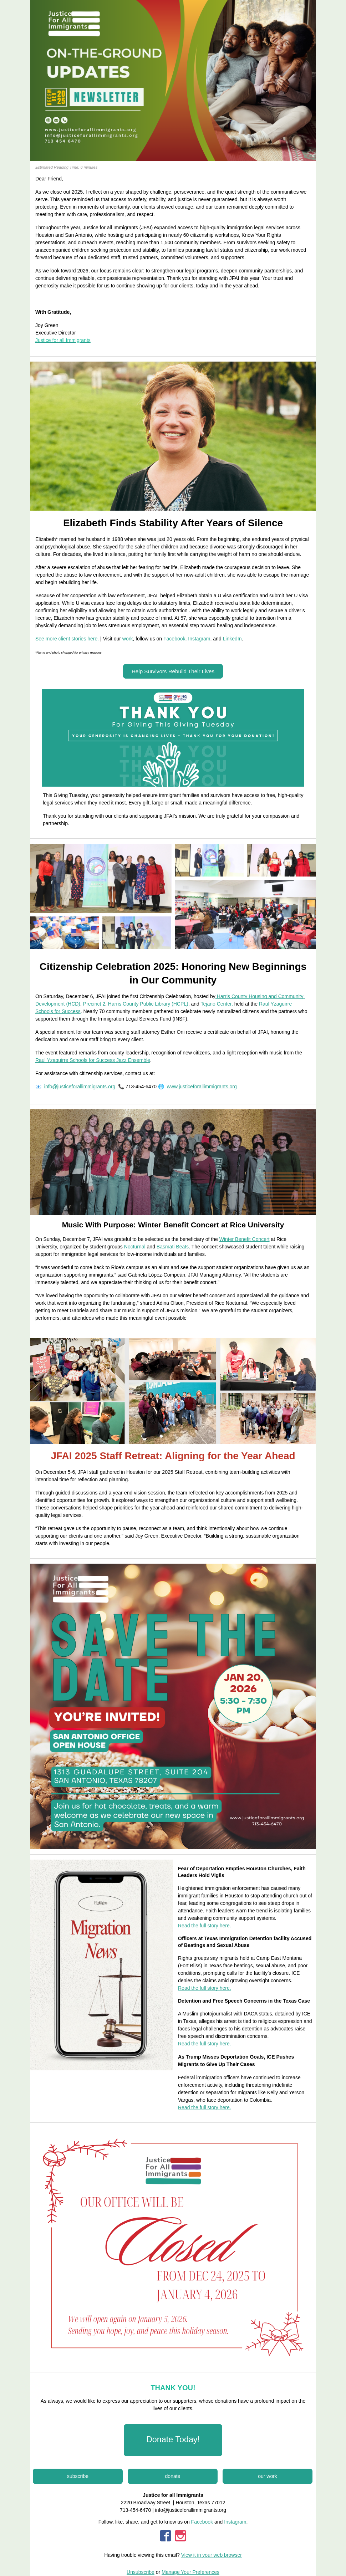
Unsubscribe (140, 2572)
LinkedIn (232, 639)
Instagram (235, 2522)
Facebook (202, 2522)
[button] (173, 671)
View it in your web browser (211, 2555)
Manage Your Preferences (190, 2572)
